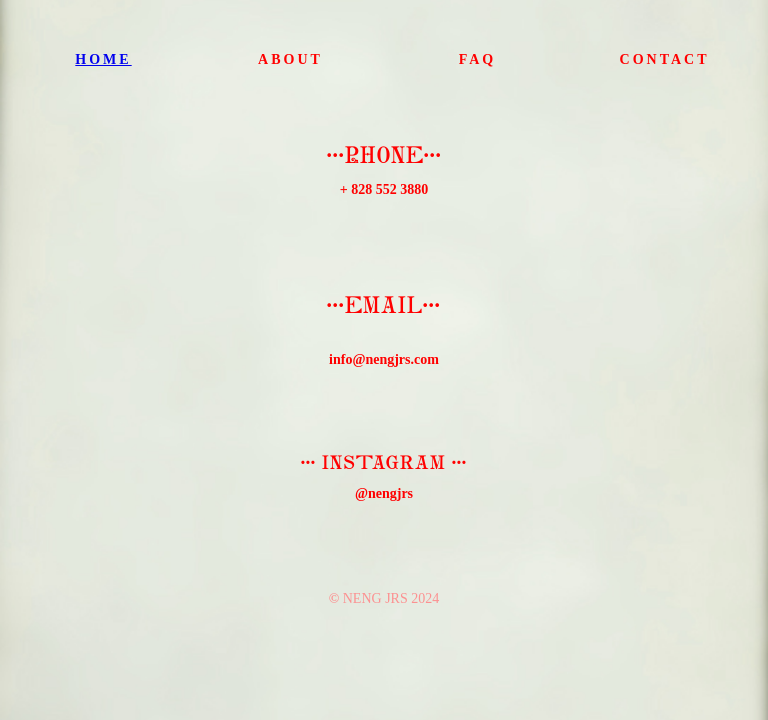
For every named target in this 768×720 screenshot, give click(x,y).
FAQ (478, 59)
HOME (103, 59)
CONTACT (665, 59)
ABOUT (290, 59)
